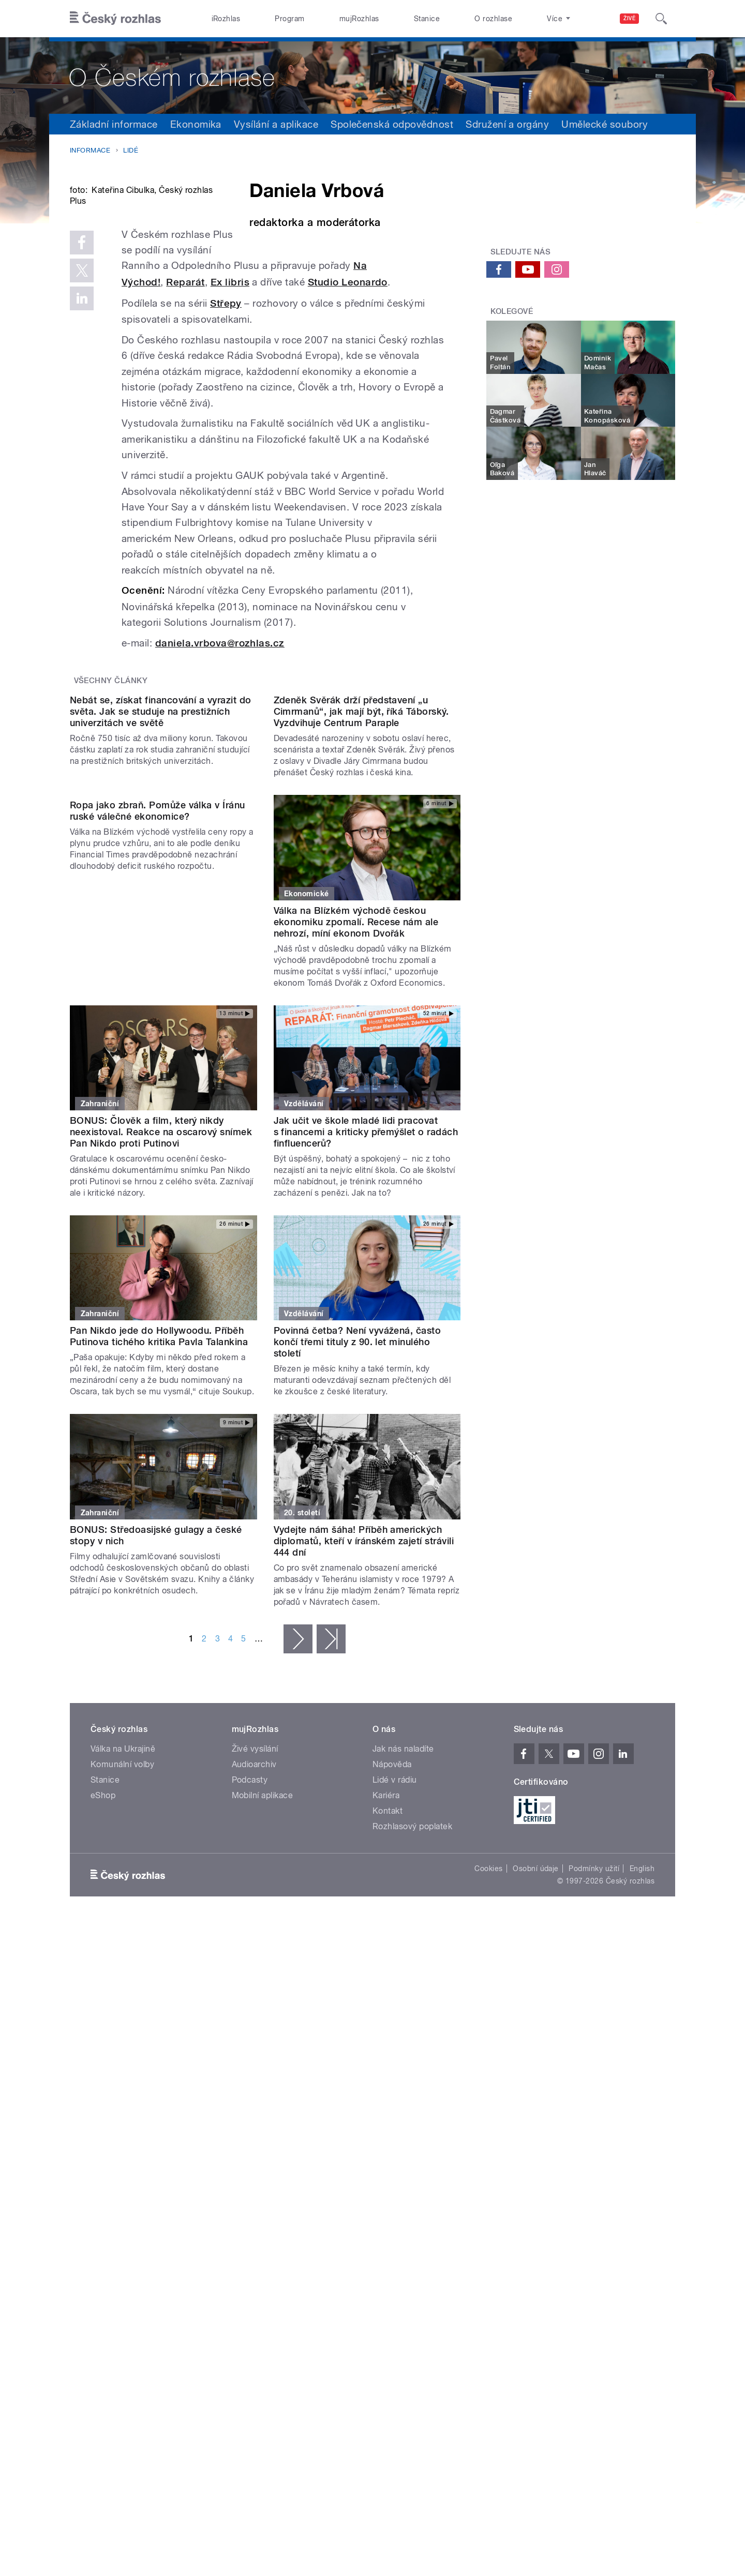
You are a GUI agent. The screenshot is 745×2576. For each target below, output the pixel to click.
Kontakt (388, 2056)
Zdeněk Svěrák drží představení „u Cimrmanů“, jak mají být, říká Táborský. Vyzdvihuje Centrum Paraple (361, 957)
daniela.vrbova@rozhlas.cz (220, 784)
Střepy (226, 443)
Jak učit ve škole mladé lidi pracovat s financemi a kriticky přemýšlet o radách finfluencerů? (366, 1377)
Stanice (427, 18)
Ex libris (366, 406)
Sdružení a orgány (507, 124)
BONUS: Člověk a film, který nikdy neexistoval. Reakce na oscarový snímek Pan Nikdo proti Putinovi (161, 1377)
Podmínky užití (594, 2114)
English (642, 2114)
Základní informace (114, 124)
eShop (103, 2041)
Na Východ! (268, 406)
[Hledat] (661, 18)
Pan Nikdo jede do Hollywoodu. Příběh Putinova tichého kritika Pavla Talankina (159, 1582)
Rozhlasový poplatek (412, 2072)
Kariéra (386, 2041)
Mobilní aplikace (262, 2041)
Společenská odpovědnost (392, 124)
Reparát (321, 406)
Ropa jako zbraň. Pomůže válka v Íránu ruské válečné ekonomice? (157, 1162)
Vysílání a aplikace (276, 124)
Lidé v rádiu (395, 2025)
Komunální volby (122, 2010)
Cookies (488, 2114)
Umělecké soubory (604, 124)
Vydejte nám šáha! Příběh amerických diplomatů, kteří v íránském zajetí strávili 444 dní (364, 1786)
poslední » (331, 1884)
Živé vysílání (255, 1994)
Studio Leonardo (184, 422)
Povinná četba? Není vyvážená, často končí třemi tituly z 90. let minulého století (357, 1587)
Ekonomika (195, 124)
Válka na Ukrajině (123, 1994)
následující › (298, 1884)
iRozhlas (226, 18)
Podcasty (250, 2025)
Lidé (130, 150)
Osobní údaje (536, 2114)
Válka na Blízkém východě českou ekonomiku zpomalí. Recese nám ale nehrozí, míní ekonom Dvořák (356, 1167)
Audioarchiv (254, 2010)
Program (289, 18)
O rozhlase (493, 18)
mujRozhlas (359, 18)
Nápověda (392, 2010)
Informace (90, 150)
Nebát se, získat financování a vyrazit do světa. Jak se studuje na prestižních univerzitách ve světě (160, 957)
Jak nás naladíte (403, 1994)
